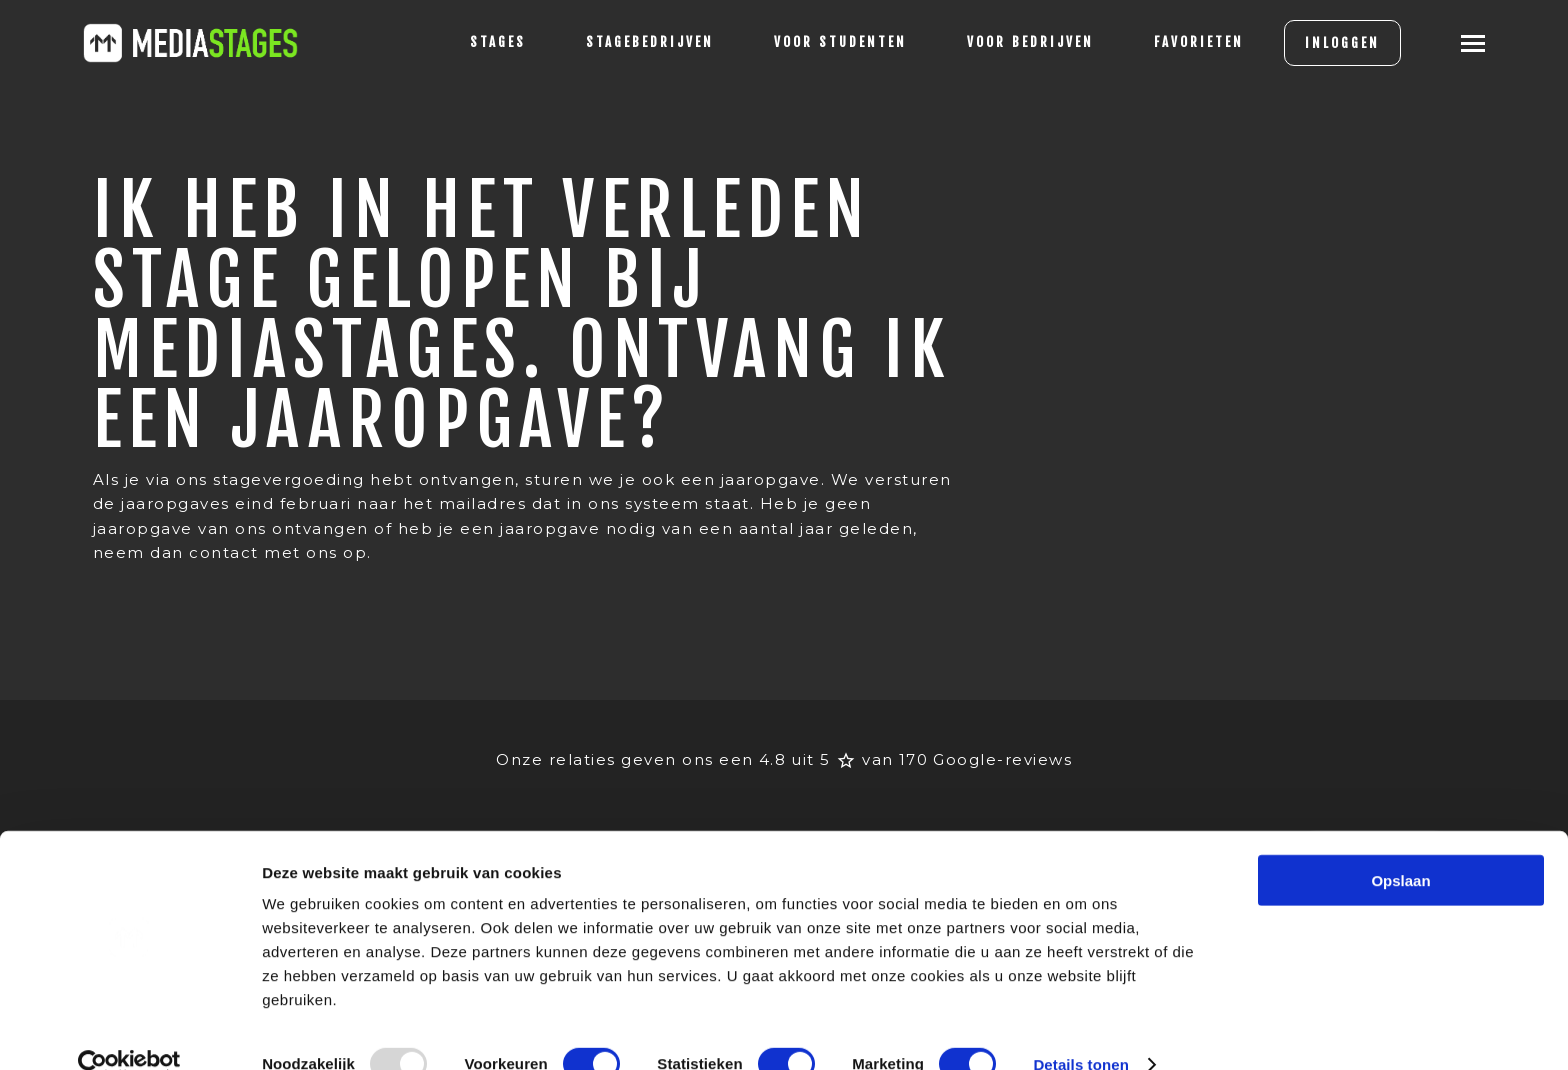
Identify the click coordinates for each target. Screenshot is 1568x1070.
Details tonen (1080, 1030)
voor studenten (825, 42)
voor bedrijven (1015, 42)
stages (483, 42)
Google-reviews (1002, 735)
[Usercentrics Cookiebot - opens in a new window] (129, 1031)
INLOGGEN (1327, 43)
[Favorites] (1184, 43)
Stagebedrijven (635, 42)
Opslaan (1400, 846)
